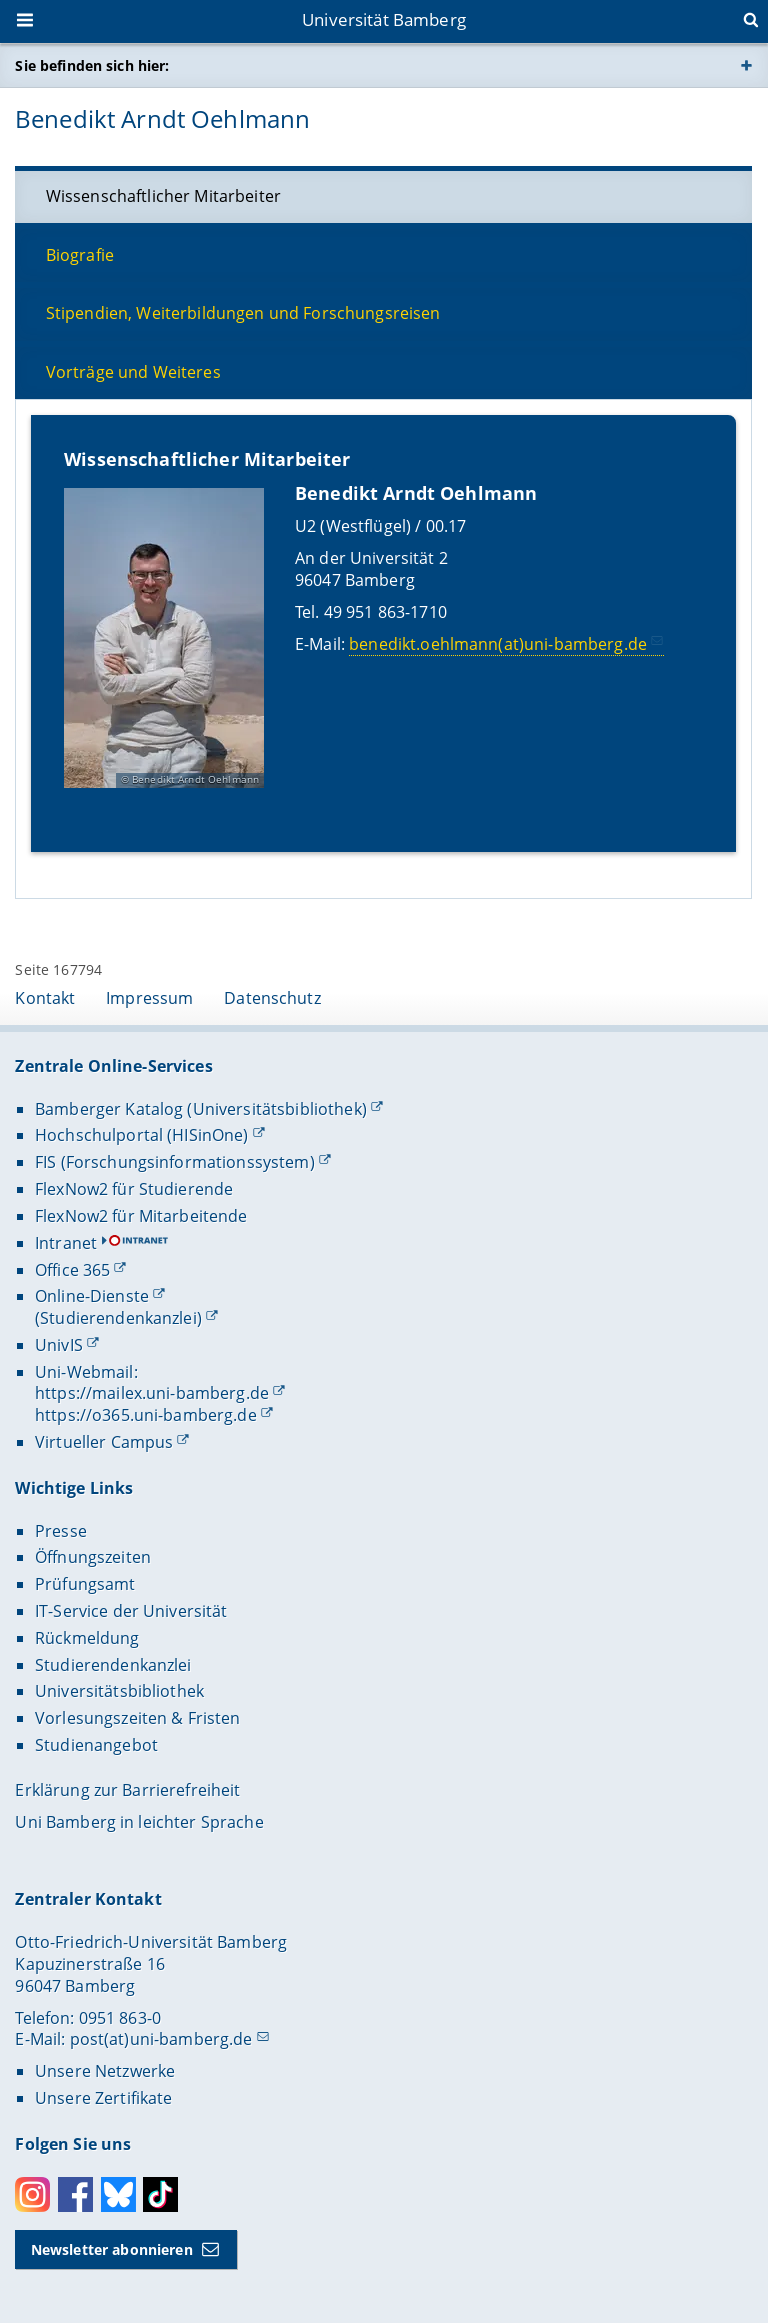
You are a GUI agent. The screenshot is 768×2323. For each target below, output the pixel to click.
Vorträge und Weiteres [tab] (133, 372)
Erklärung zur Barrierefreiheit (127, 1790)
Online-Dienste (92, 1296)
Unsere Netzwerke (105, 2071)
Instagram (32, 2194)
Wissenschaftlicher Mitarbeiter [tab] (163, 196)
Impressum (149, 998)
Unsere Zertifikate (104, 2098)
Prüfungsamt (85, 1584)
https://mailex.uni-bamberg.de (152, 1393)
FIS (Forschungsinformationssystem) (175, 1162)
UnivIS (59, 1345)
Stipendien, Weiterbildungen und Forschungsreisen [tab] (243, 313)
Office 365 (72, 1270)
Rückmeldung (87, 1638)
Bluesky (118, 2194)
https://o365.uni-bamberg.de (146, 1415)
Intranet (66, 1243)
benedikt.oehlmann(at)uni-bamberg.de (499, 643)
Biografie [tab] (80, 255)
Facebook (75, 2194)
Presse (61, 1531)
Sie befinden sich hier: (92, 65)
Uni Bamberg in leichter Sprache (139, 1822)
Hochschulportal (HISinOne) (142, 1135)
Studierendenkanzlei (113, 1665)
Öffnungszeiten (93, 1557)
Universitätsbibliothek (119, 1691)
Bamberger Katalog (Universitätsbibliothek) (201, 1109)
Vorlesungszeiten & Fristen (138, 1718)
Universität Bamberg (384, 19)
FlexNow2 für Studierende (134, 1189)
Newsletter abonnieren (112, 2249)
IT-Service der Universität (131, 1611)
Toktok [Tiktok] (160, 2194)
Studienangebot (96, 1745)
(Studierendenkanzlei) (118, 1318)
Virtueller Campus (104, 1442)
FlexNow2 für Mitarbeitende (141, 1216)
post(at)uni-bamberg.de (161, 2039)
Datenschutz (272, 998)
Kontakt (45, 998)
